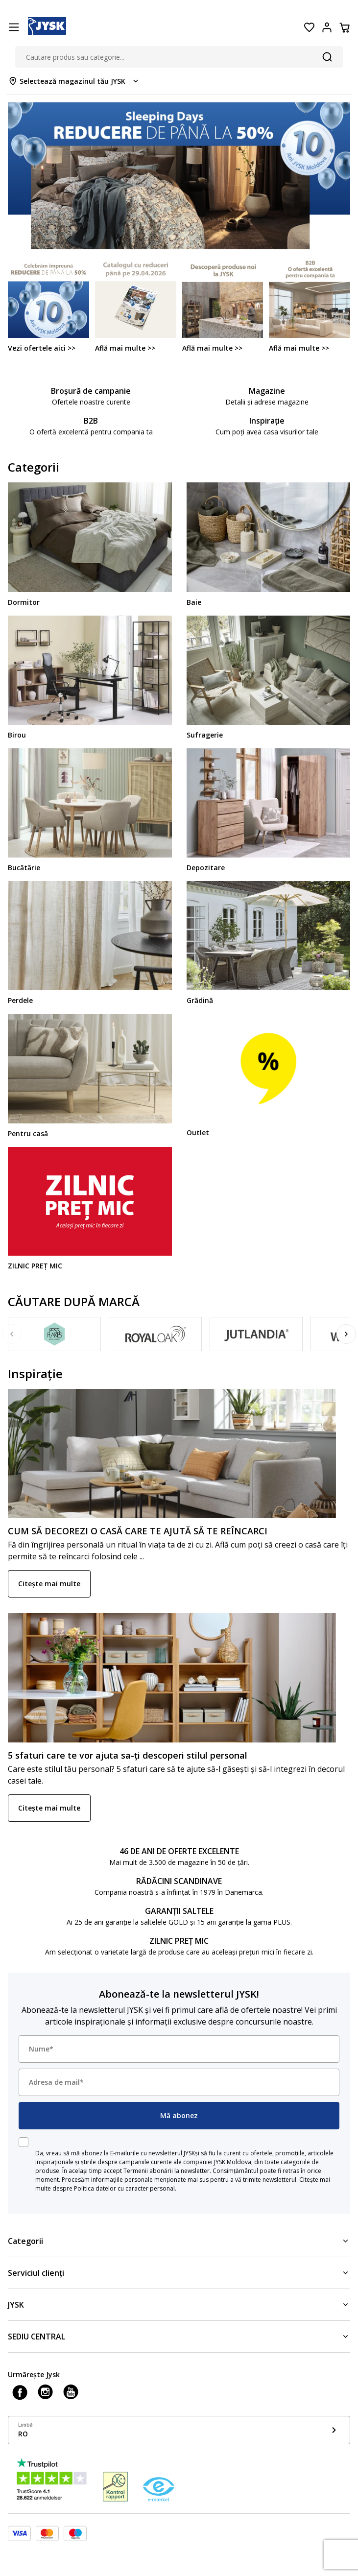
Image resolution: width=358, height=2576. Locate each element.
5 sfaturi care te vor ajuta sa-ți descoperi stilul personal (127, 1755)
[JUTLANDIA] (256, 1334)
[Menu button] (14, 27)
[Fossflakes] (54, 1334)
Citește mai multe (49, 1583)
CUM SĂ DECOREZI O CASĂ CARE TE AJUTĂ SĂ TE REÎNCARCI (137, 1531)
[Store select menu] (74, 81)
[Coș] (344, 27)
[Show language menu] (179, 2430)
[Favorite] (309, 27)
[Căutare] (327, 57)
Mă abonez (179, 2115)
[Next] (346, 1334)
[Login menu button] (327, 27)
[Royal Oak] (155, 1334)
